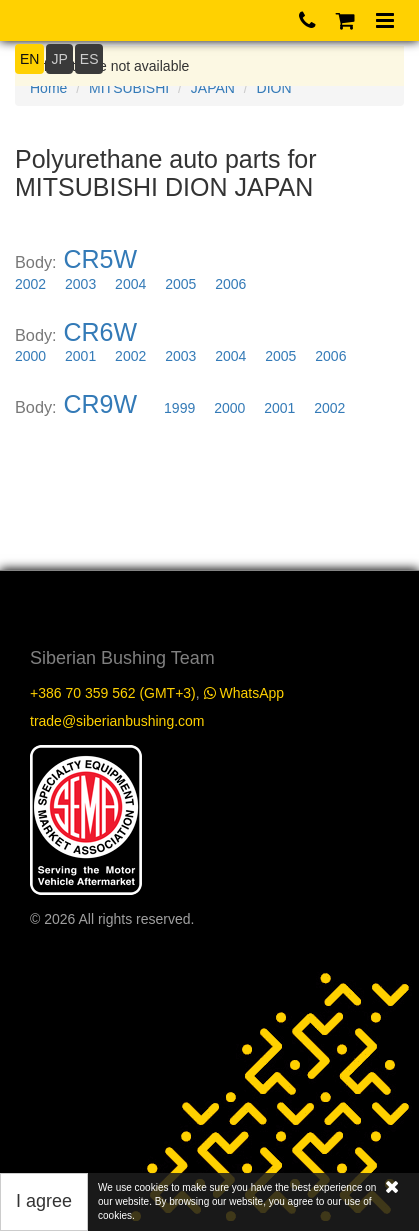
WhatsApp (244, 693)
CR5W (101, 259)
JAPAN (213, 88)
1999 (179, 408)
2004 (130, 284)
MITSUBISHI (129, 88)
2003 (80, 284)
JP (59, 59)
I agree (44, 1201)
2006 (230, 284)
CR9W (101, 404)
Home (48, 88)
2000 (30, 356)
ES (89, 59)
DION (274, 88)
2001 (80, 356)
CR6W (101, 332)
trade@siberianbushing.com (117, 721)
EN (29, 59)
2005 (180, 284)
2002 (30, 284)
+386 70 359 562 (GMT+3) (113, 693)
